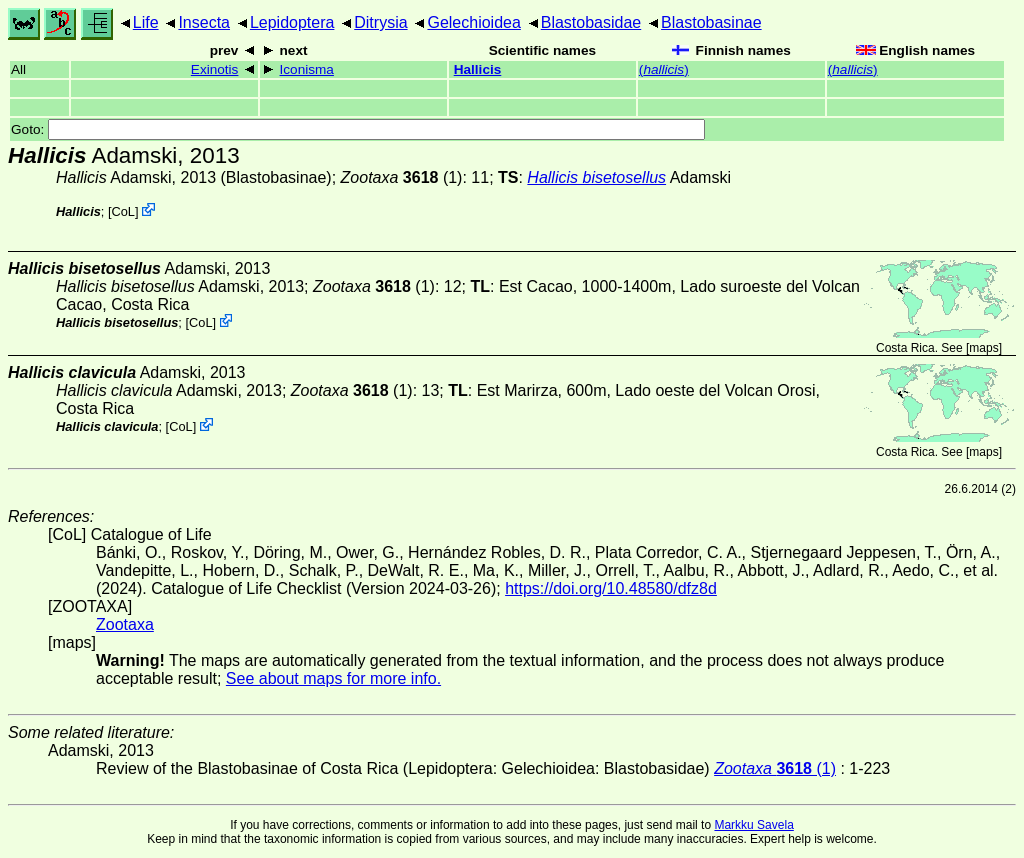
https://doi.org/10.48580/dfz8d (611, 588)
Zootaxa (125, 624)
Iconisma (307, 69)
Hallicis (478, 69)
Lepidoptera (292, 22)
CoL (123, 211)
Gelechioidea (473, 22)
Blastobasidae (591, 22)
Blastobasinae (711, 22)
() (664, 69)
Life (146, 22)
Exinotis (215, 69)
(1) (402, 177)
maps (983, 348)
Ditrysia (380, 22)
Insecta (204, 22)
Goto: (358, 129)
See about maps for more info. (333, 678)
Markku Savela (753, 825)
